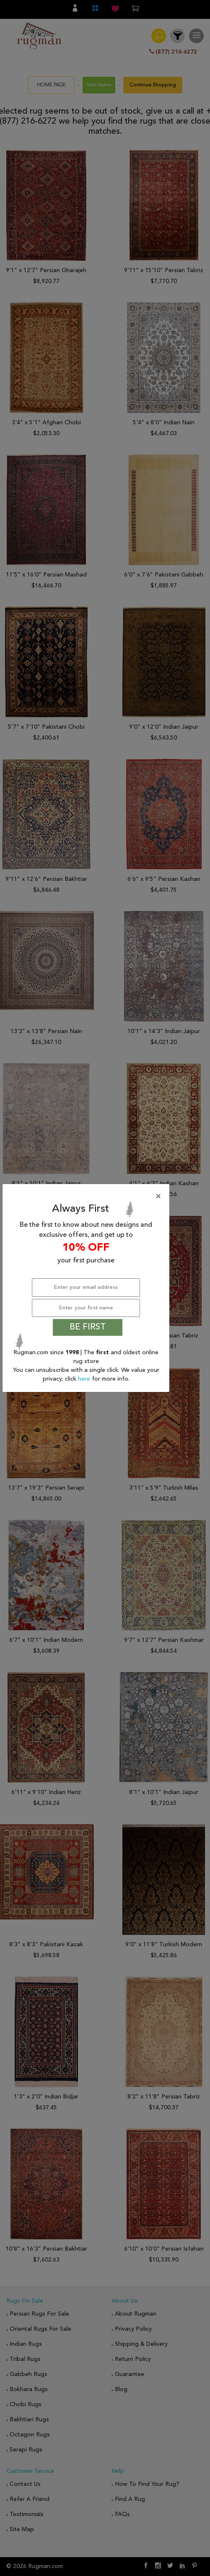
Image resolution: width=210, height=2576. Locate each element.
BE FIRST (88, 1327)
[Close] (87, 1196)
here (85, 1379)
